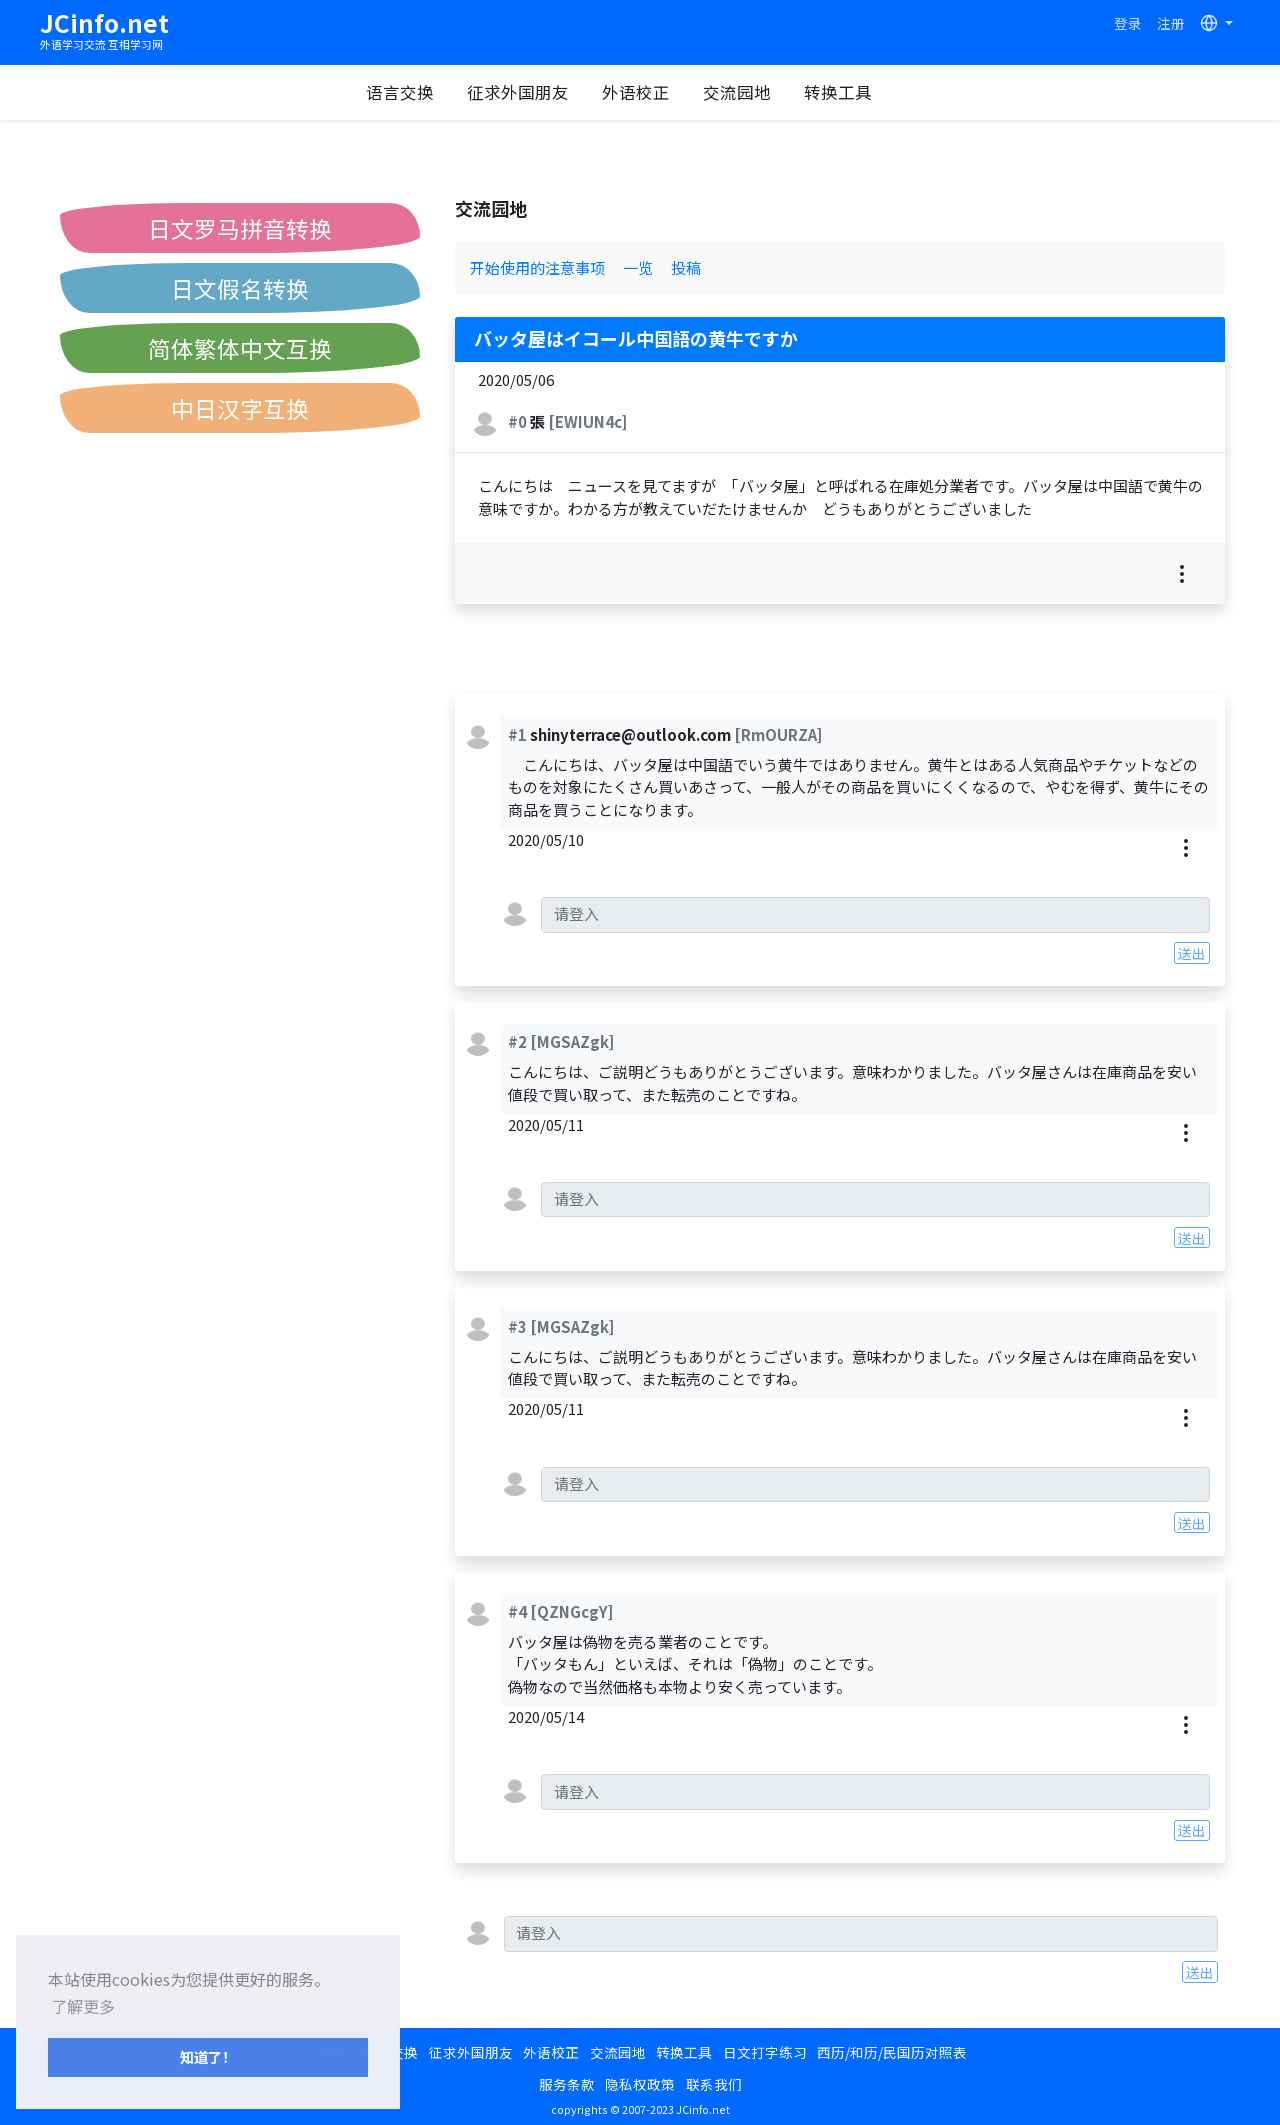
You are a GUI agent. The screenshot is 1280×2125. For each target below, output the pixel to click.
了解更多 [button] (83, 2006)
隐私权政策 (640, 2084)
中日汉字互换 (240, 408)
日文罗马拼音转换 (240, 228)
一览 (638, 267)
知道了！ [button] (208, 2056)
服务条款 (567, 2084)
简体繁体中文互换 (240, 348)
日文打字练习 (765, 2052)
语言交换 (420, 92)
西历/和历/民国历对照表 (892, 2052)
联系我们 (714, 2084)
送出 (1192, 953)
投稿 (686, 267)
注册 (1171, 23)
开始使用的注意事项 (537, 267)
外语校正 (656, 92)
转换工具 (858, 92)
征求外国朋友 (538, 92)
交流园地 (757, 92)
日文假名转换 (240, 288)
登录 (1128, 23)
